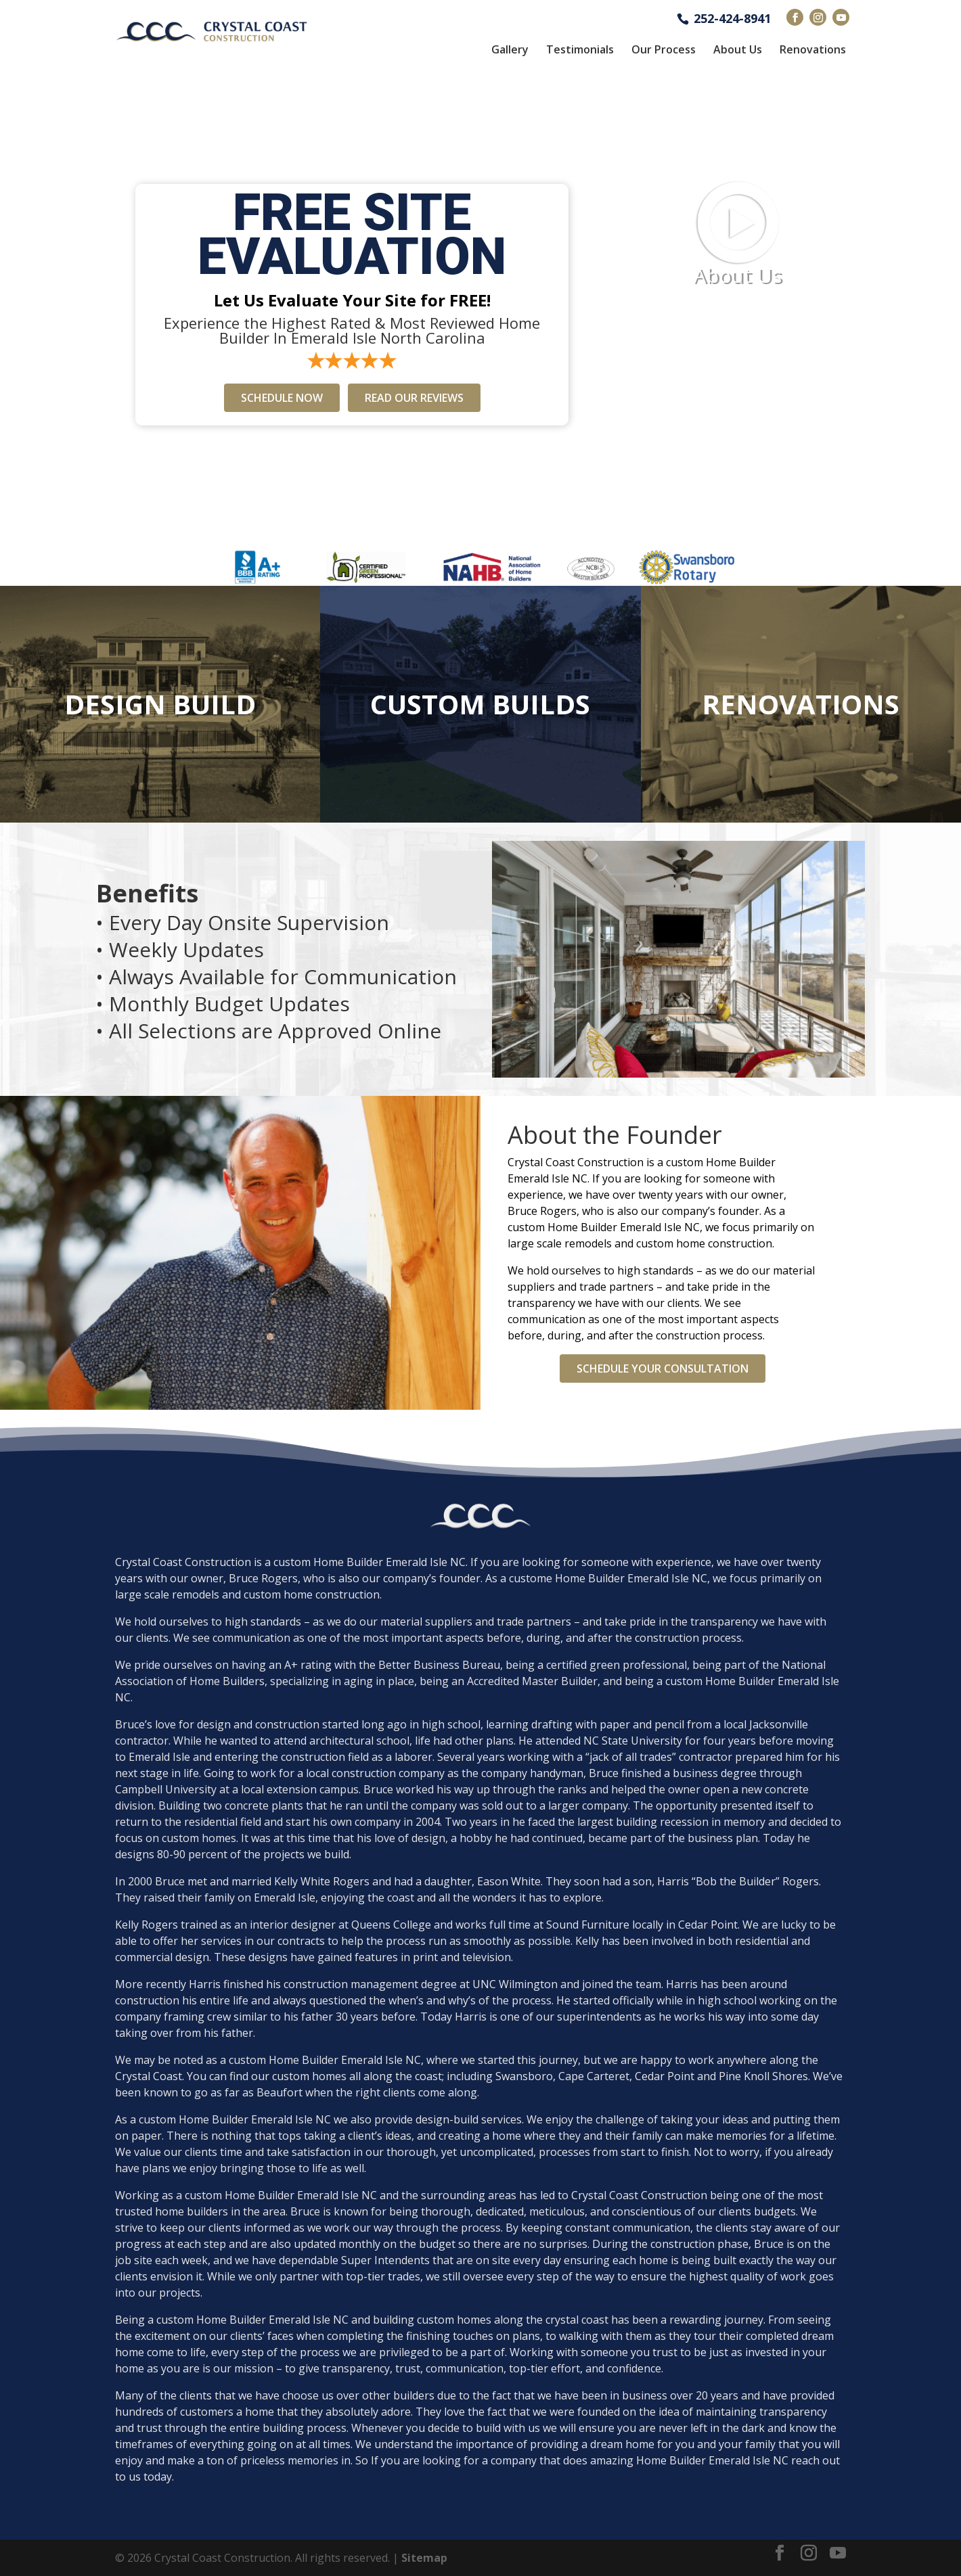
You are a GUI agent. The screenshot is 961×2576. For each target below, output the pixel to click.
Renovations (813, 49)
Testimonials (580, 49)
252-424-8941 (732, 17)
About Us (737, 49)
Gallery (510, 49)
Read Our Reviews (414, 397)
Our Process (663, 49)
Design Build (160, 703)
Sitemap (424, 2557)
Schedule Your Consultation (662, 1368)
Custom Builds (480, 703)
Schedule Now (282, 397)
